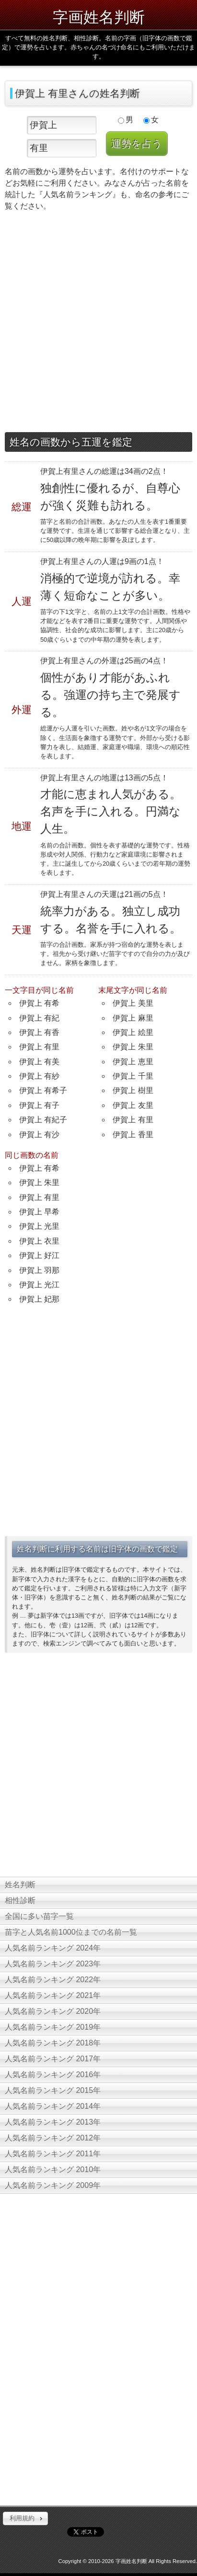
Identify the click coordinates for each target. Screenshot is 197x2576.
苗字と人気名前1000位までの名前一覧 (71, 1932)
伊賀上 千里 (133, 1076)
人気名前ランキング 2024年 (53, 1948)
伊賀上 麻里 (133, 1018)
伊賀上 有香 (39, 1032)
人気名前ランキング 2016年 (53, 2074)
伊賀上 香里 (133, 1134)
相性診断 (20, 1900)
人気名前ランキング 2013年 (53, 2122)
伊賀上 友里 (133, 1105)
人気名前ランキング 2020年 (53, 2011)
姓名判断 (20, 1885)
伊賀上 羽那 (39, 1270)
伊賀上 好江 (39, 1255)
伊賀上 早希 (39, 1212)
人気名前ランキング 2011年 (53, 2154)
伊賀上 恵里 (133, 1062)
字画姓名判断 (99, 17)
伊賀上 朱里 (133, 1047)
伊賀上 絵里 (133, 1032)
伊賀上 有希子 (43, 1090)
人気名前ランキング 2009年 (53, 2185)
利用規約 (22, 2518)
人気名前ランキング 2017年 (53, 2059)
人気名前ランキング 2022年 (53, 1980)
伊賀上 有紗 (39, 1076)
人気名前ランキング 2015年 (53, 2090)
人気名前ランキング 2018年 (53, 2043)
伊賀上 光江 (39, 1285)
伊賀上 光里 (39, 1226)
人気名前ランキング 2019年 (53, 2027)
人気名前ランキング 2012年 (53, 2138)
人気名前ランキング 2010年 (53, 2169)
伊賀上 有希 (39, 1003)
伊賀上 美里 (133, 1003)
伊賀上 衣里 (39, 1241)
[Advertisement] (98, 324)
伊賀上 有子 (39, 1105)
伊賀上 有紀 (39, 1018)
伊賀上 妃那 (39, 1299)
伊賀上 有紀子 (43, 1120)
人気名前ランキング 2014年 (53, 2106)
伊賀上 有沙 (39, 1134)
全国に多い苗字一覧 (39, 1916)
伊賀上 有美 (39, 1062)
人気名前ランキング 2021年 (53, 1995)
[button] (25, 2518)
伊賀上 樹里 (133, 1090)
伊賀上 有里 (39, 1047)
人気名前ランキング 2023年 (53, 1964)
